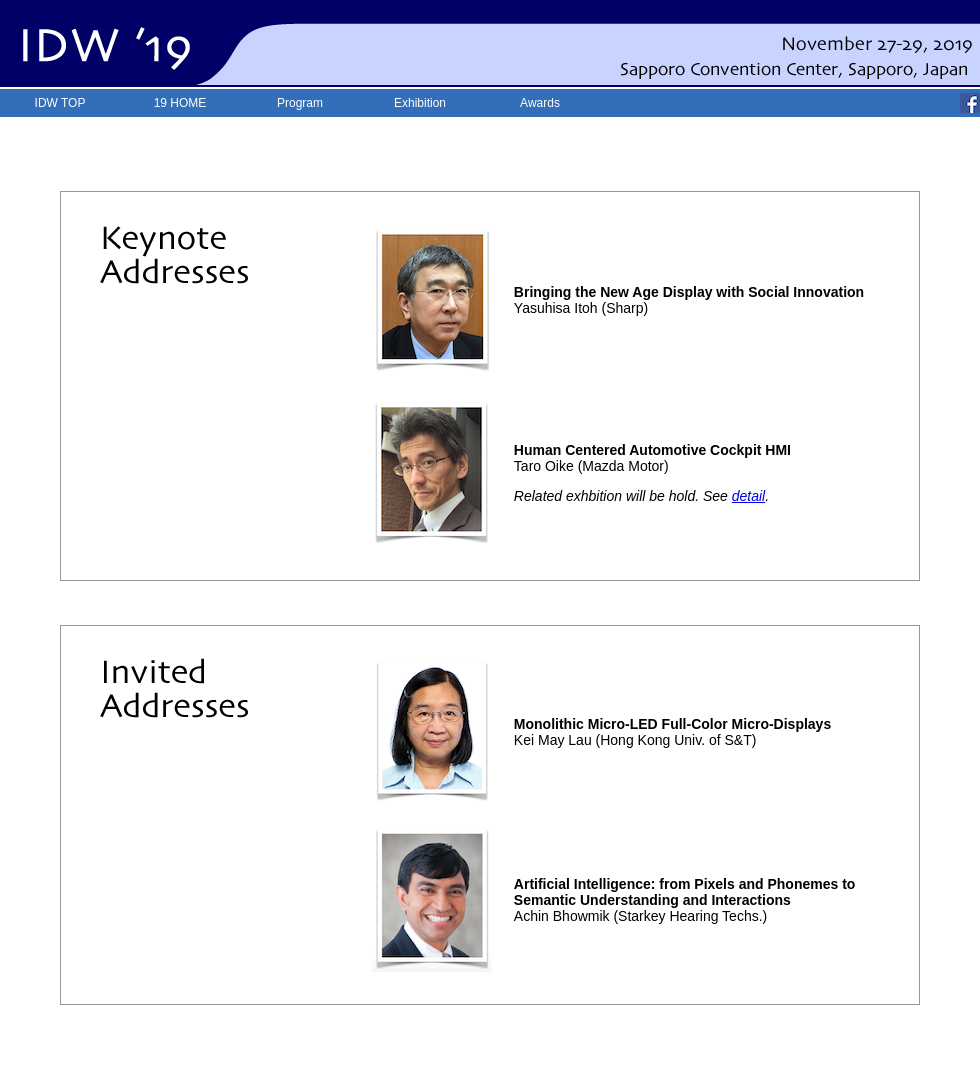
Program (300, 103)
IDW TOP (60, 103)
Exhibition (420, 103)
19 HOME (180, 103)
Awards (540, 103)
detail (748, 496)
